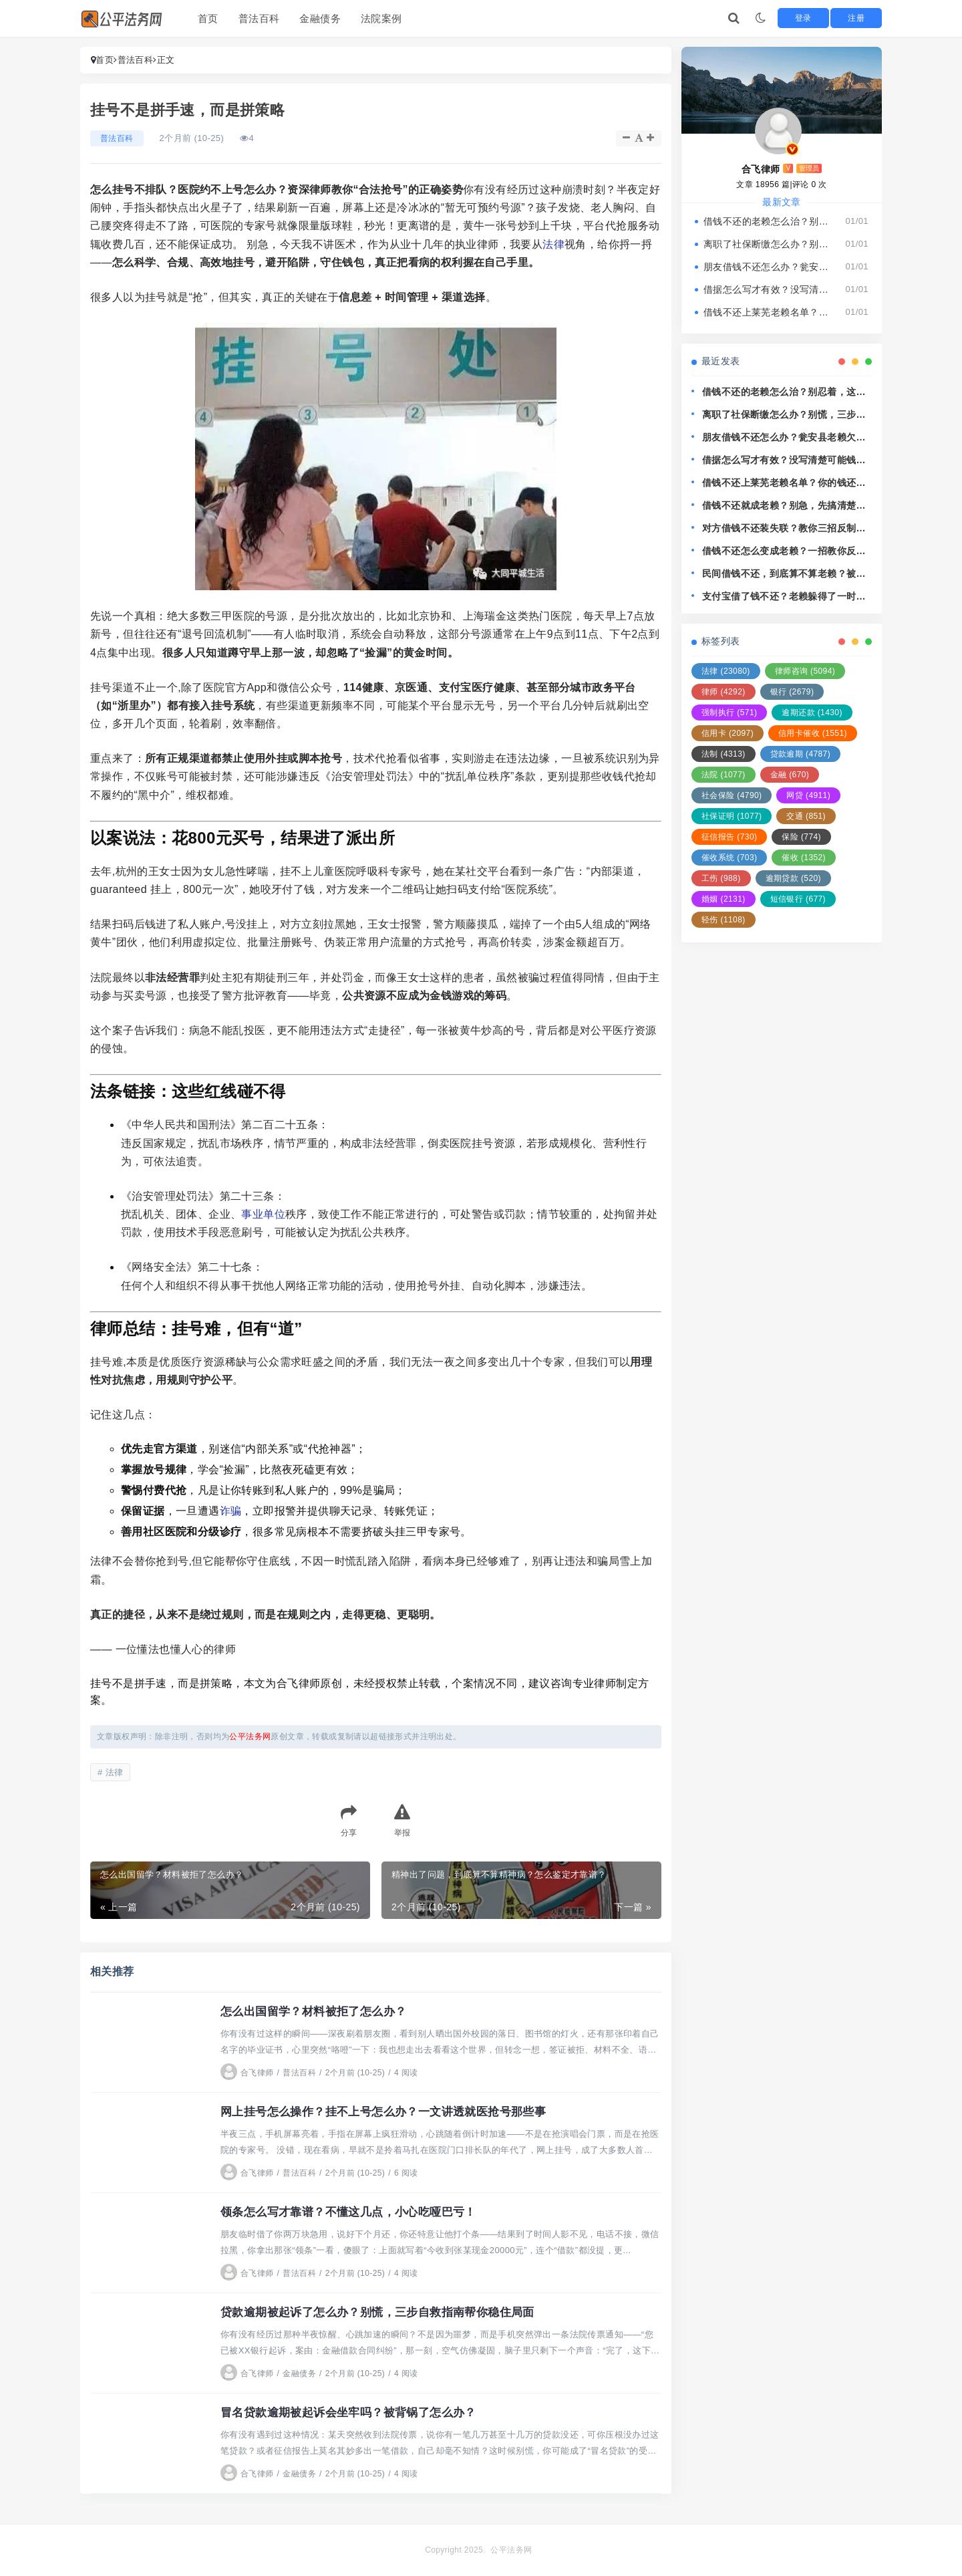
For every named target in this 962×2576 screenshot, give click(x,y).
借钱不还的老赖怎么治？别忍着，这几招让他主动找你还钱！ (767, 221)
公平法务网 (511, 2550)
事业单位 (263, 1214)
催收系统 (729, 857)
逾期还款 (812, 712)
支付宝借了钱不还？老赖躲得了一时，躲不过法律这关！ (784, 597)
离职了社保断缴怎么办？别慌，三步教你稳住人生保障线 (767, 244)
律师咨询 (805, 671)
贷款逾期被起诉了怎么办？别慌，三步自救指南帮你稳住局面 (386, 2312)
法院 (723, 774)
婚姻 (723, 899)
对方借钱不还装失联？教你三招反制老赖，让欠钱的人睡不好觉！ (784, 529)
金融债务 (320, 18)
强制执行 (729, 712)
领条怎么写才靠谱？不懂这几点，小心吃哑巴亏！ (355, 2211)
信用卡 (727, 733)
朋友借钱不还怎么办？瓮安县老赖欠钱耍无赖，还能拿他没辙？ (767, 266)
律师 (723, 691)
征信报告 (729, 837)
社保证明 (731, 816)
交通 (806, 816)
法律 (553, 244)
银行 (792, 691)
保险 (801, 837)
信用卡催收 (812, 733)
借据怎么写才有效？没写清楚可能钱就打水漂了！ (767, 289)
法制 (723, 754)
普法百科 (259, 18)
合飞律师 (247, 2072)
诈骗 (231, 1511)
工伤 (721, 878)
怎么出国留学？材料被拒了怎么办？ (318, 2011)
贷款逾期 (800, 754)
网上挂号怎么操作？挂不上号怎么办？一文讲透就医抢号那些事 (392, 2111)
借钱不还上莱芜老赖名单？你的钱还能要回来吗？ (767, 312)
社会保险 (731, 795)
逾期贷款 (793, 878)
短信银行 (798, 899)
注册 (863, 18)
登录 (821, 18)
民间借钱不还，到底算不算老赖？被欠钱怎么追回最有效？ (784, 574)
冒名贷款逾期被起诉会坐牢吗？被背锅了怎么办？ (355, 2412)
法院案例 (381, 18)
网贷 (808, 795)
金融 (790, 774)
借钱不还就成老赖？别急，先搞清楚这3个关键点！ (786, 506)
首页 (208, 18)
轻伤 (723, 919)
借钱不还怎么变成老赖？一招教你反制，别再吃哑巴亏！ (779, 551)
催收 (804, 857)
